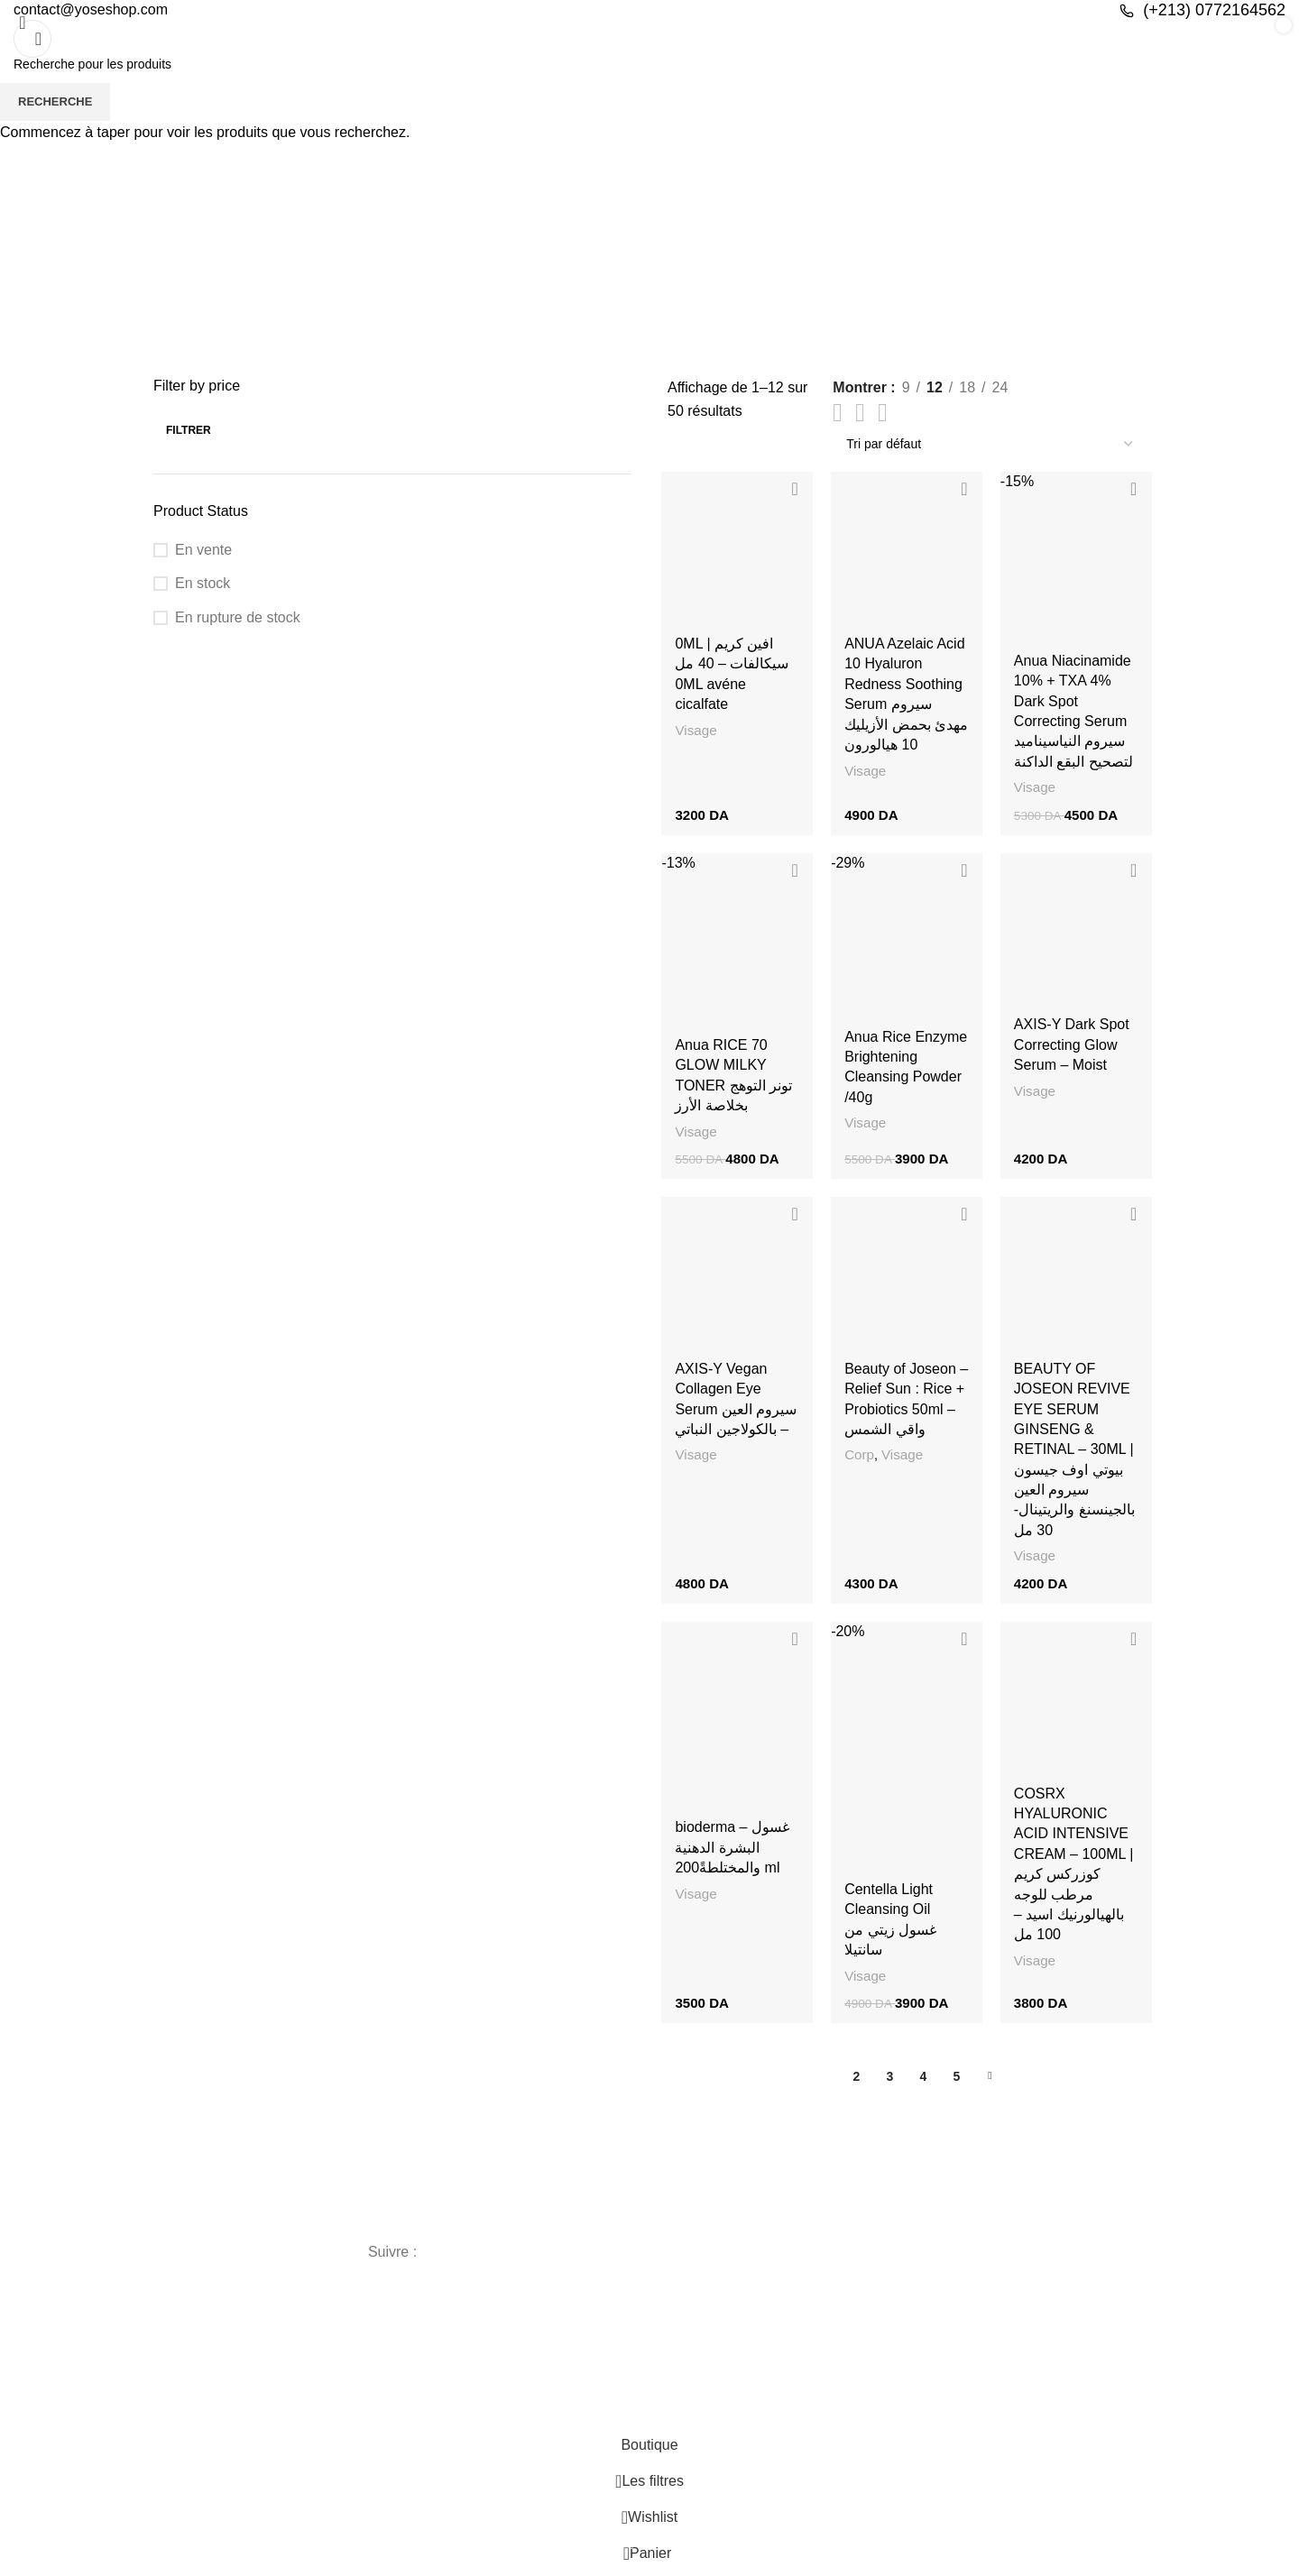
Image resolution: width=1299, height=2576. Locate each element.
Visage (693, 732)
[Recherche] (32, 39)
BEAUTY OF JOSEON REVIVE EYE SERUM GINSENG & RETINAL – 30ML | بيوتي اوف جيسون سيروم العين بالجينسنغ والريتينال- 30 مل (1075, 1455)
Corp (858, 1461)
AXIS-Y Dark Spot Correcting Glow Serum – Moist (1072, 1049)
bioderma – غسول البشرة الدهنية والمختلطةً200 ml (729, 1857)
